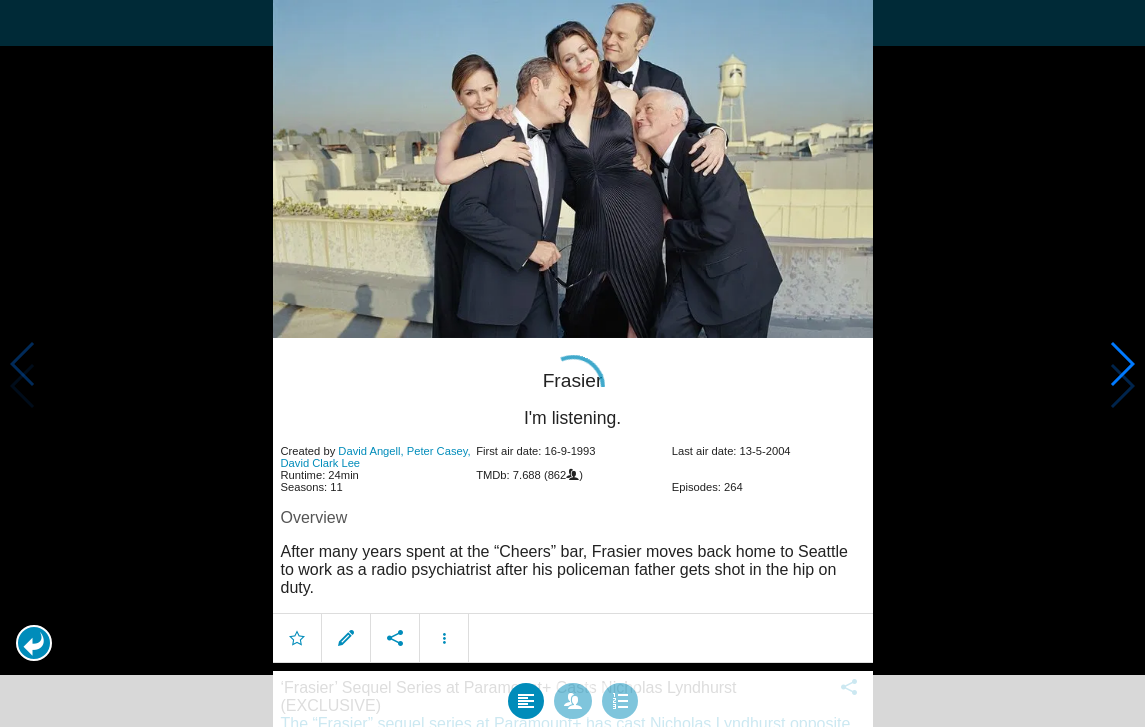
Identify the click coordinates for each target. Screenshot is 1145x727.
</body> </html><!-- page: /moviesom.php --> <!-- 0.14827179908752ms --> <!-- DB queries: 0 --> (572, 363)
